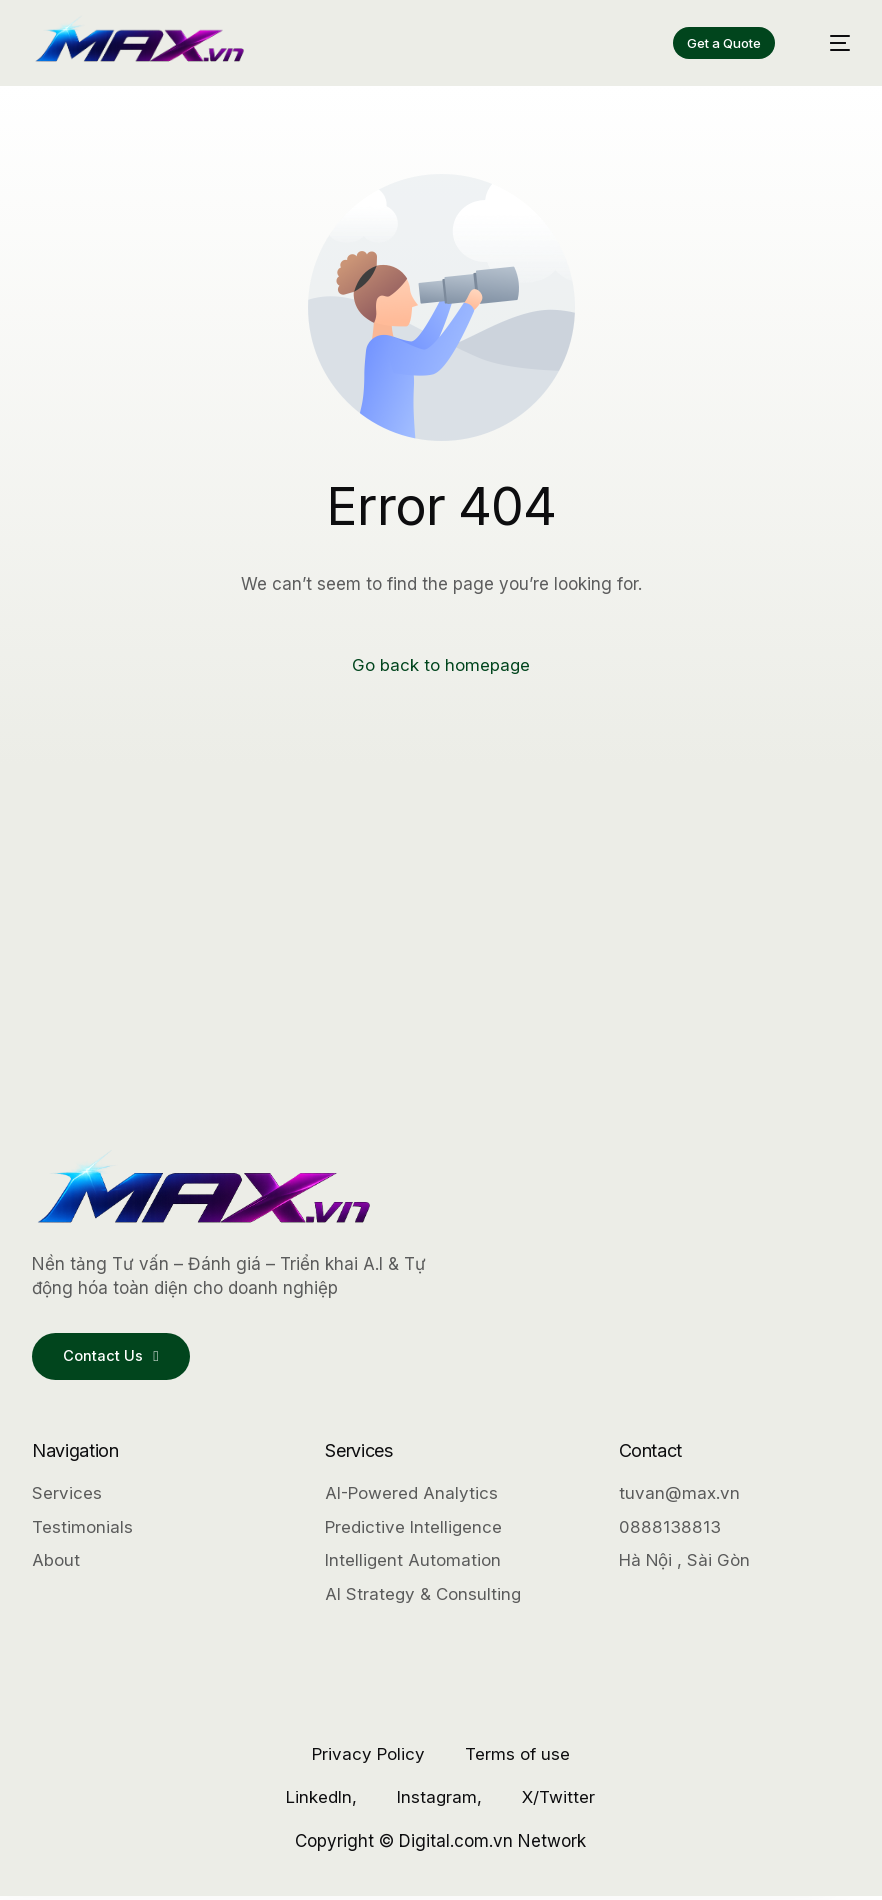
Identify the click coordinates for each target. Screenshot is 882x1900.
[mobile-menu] (829, 42)
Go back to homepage (441, 665)
